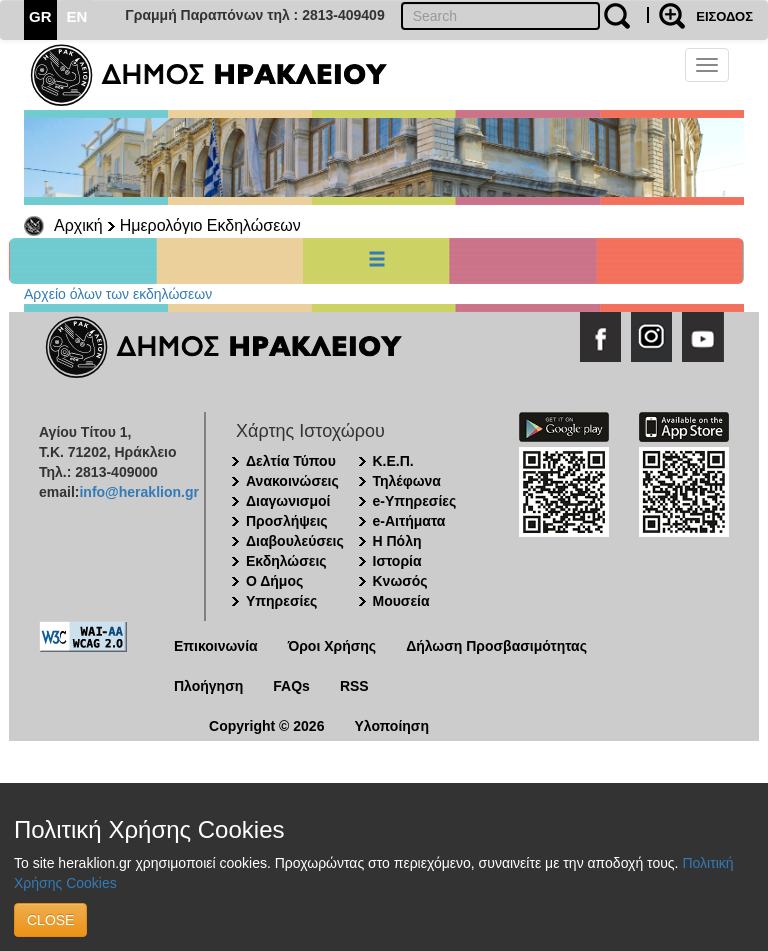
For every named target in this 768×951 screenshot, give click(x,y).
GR (40, 16)
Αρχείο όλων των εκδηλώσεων (118, 294)
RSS (354, 686)
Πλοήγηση (208, 686)
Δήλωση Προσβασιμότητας (496, 646)
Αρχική (78, 225)
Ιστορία (397, 561)
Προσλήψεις (287, 521)
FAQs (291, 686)
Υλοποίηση (391, 726)
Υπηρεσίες (281, 601)
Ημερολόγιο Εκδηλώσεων (210, 225)
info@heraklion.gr (138, 492)
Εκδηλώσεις (286, 561)
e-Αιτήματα (409, 521)
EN (77, 16)
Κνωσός (400, 581)
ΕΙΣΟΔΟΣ (724, 16)
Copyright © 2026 (266, 726)
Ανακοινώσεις (292, 481)
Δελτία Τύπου (291, 461)
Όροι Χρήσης (332, 646)
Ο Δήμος (274, 581)
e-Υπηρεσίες (415, 501)
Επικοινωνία (216, 646)
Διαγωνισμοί (288, 501)
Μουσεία (401, 601)
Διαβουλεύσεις (295, 541)
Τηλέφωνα (407, 481)
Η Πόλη (397, 541)
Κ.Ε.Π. (393, 461)
